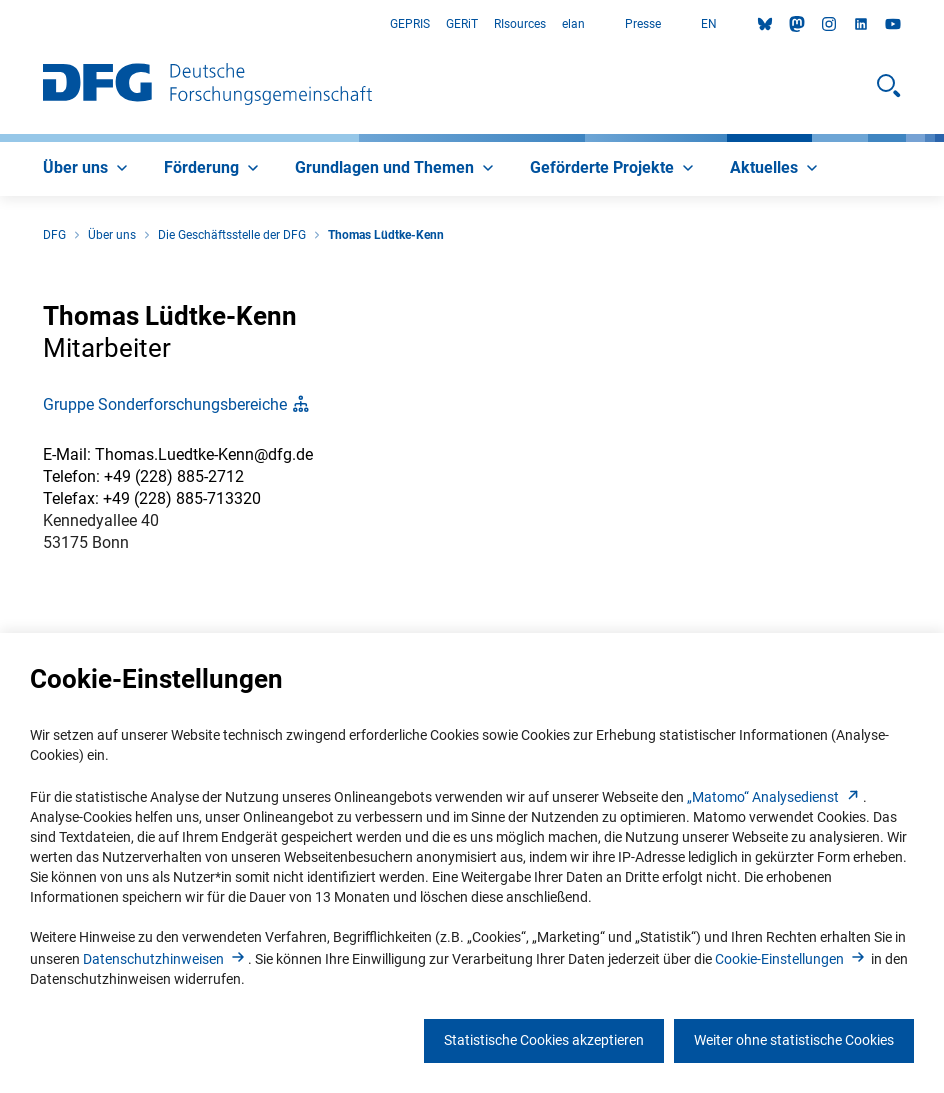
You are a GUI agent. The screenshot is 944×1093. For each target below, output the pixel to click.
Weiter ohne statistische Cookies (794, 1040)
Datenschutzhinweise (165, 959)
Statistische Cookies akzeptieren (544, 1040)
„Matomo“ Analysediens (775, 797)
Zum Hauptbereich (0, 24)
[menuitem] (87, 169)
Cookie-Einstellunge (791, 959)
